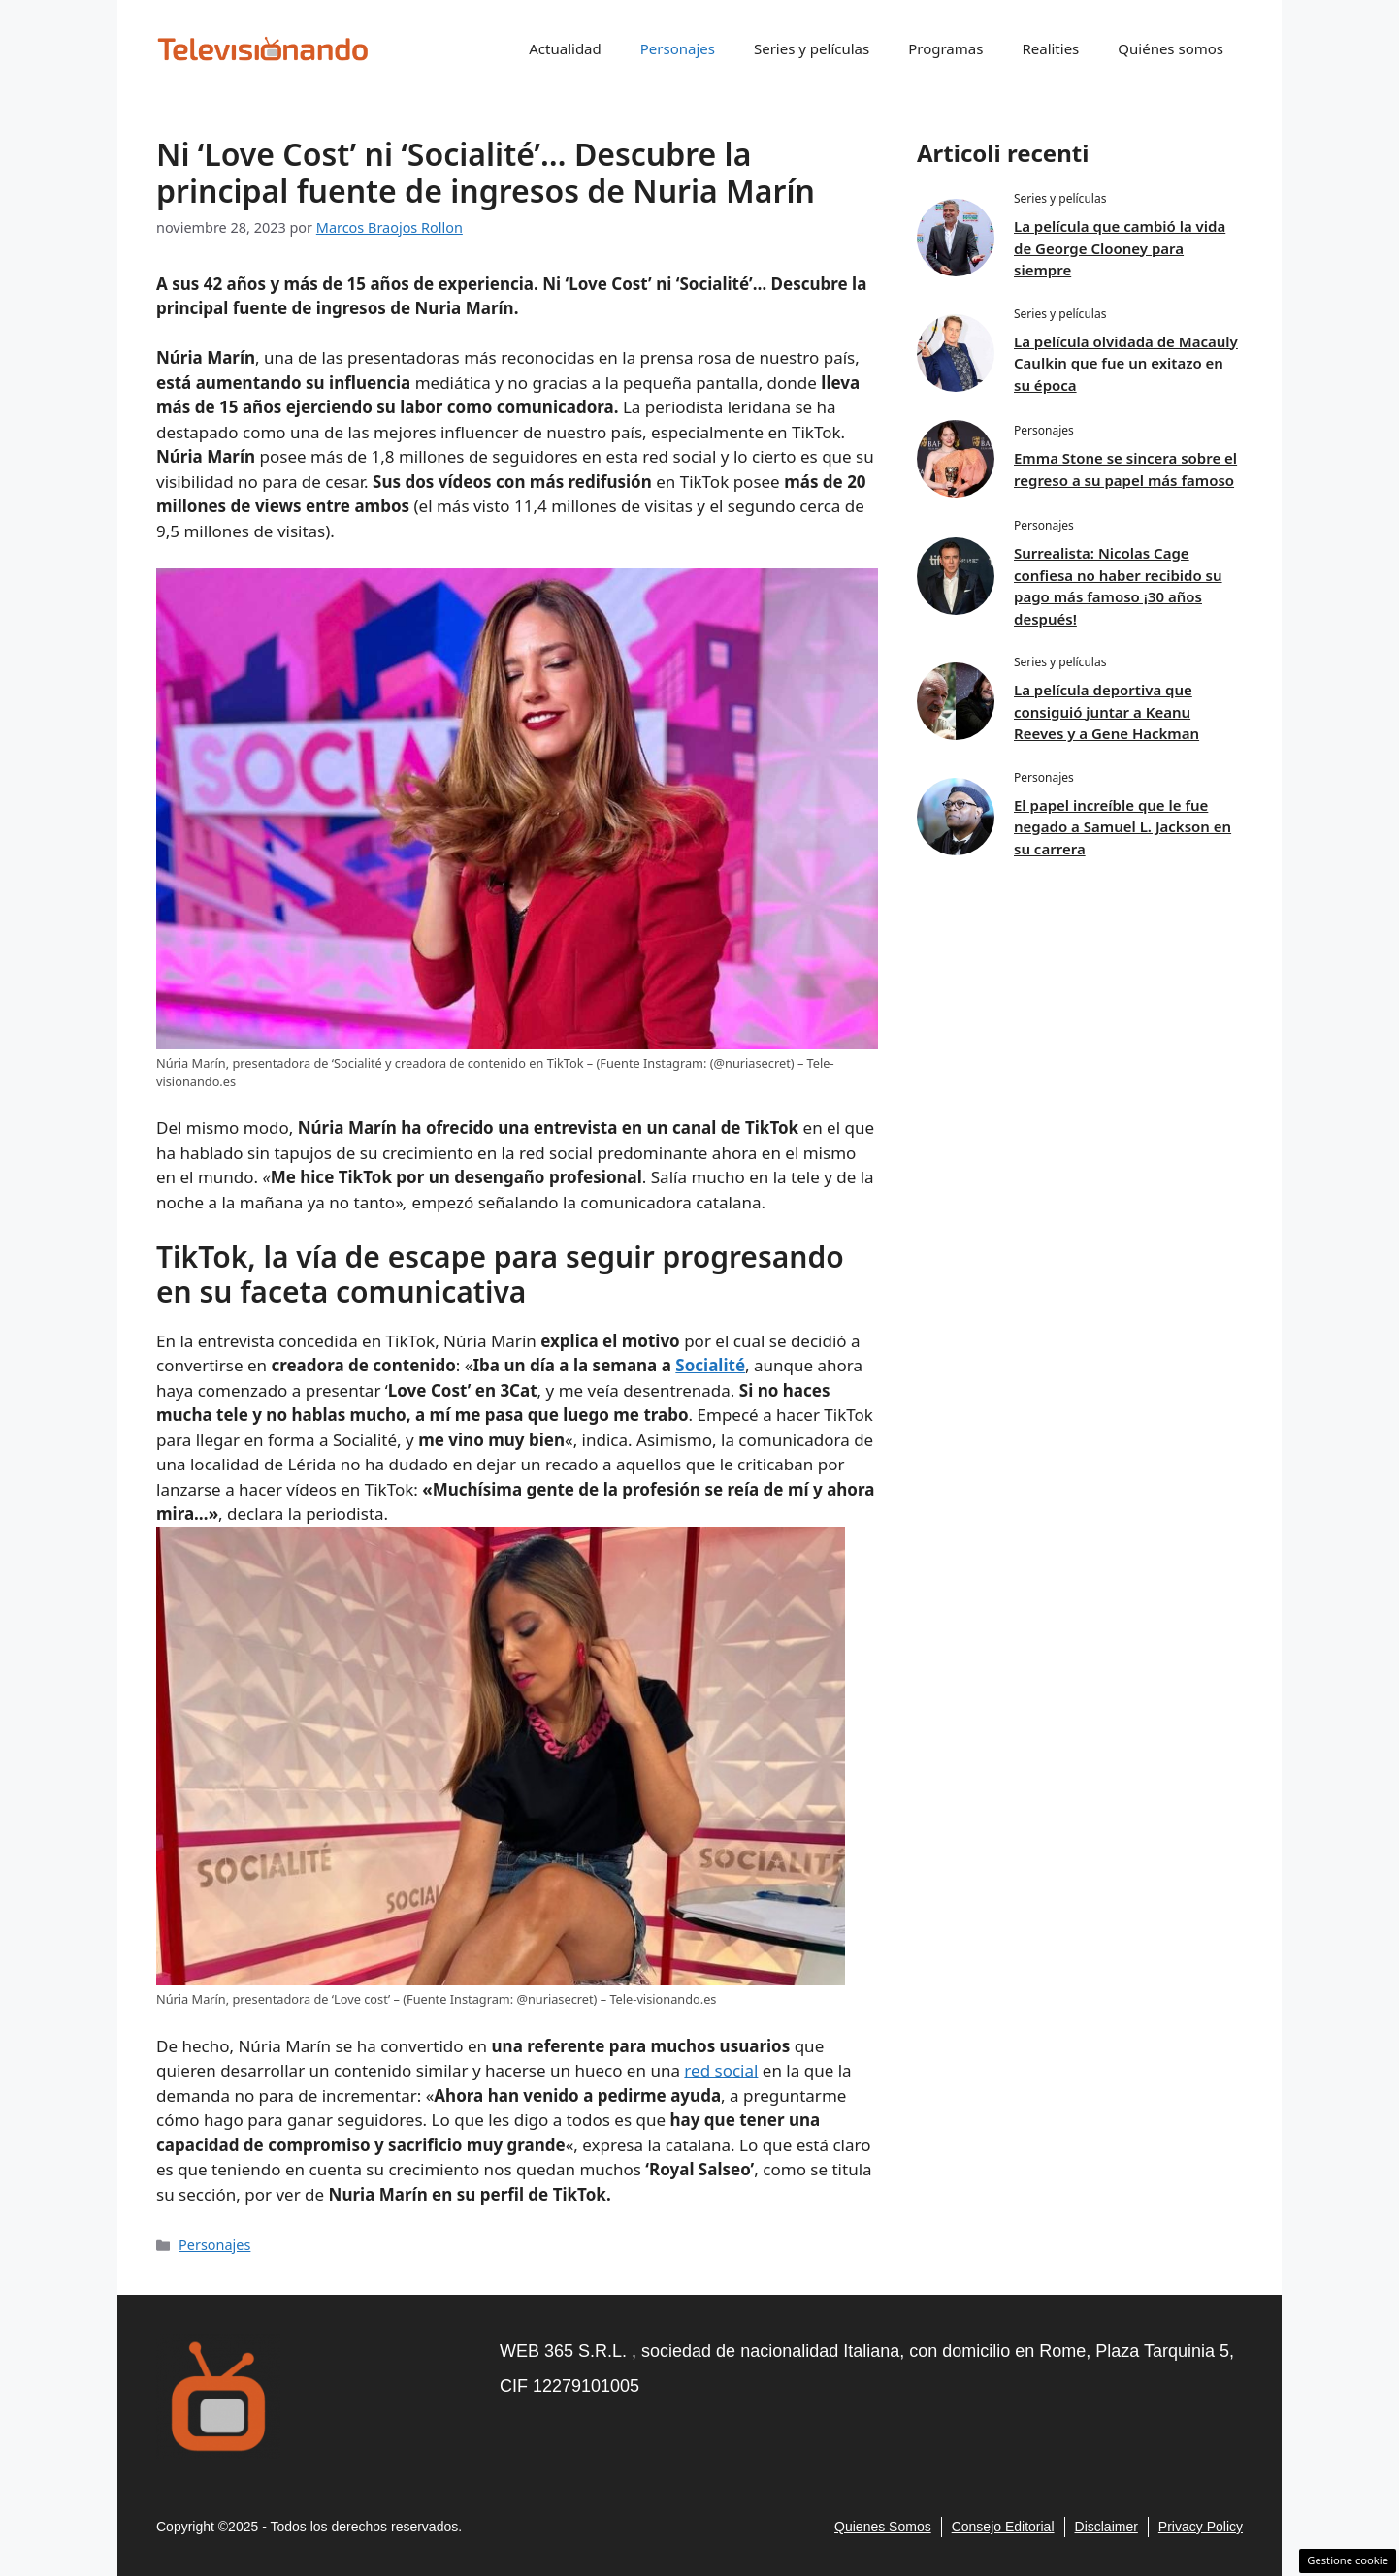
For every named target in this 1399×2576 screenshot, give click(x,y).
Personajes (677, 48)
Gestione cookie (1347, 2560)
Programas (945, 48)
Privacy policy (1200, 2526)
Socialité (710, 1365)
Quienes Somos (882, 2526)
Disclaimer (1106, 2526)
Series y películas (811, 48)
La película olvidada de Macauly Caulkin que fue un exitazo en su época (1126, 363)
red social (721, 2070)
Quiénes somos (1170, 48)
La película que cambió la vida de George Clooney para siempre (1119, 247)
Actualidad (565, 48)
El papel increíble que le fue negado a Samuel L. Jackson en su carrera (1122, 826)
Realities (1050, 48)
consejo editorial (1003, 2526)
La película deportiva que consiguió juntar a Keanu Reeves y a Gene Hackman (1106, 711)
